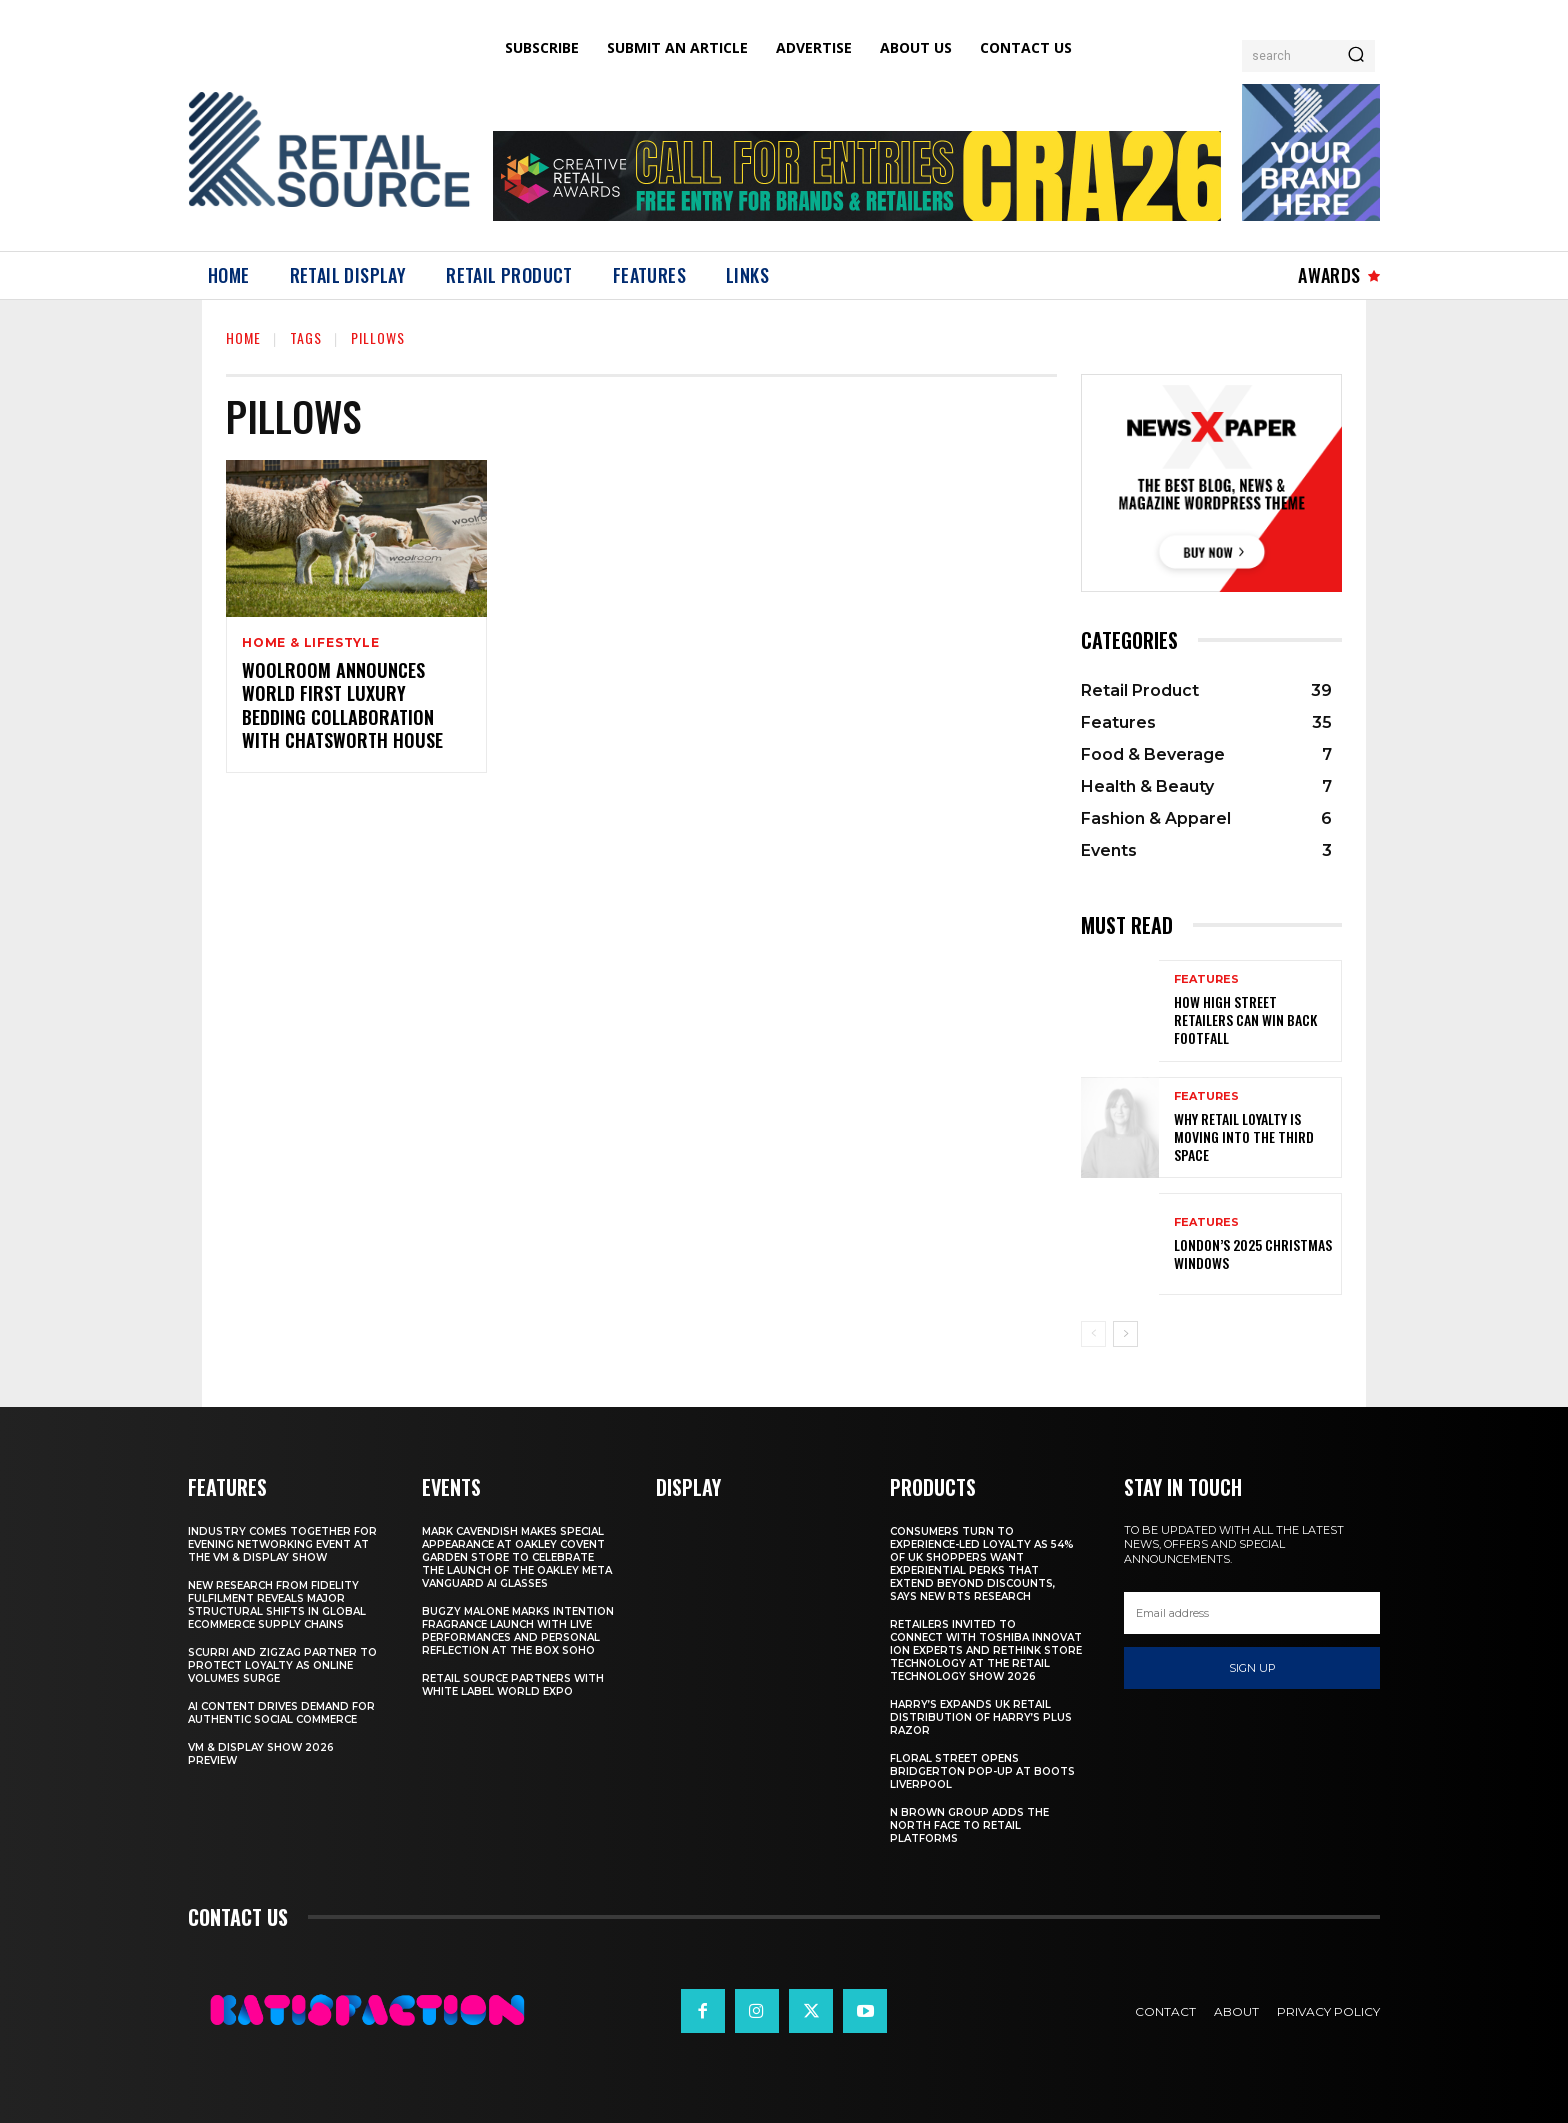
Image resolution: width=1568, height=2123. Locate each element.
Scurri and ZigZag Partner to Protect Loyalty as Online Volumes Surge (282, 1665)
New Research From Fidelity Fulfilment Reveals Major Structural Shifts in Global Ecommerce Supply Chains (277, 1605)
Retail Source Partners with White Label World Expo (513, 1685)
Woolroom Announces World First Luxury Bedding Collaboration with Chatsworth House (342, 705)
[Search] (1356, 56)
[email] (1252, 1613)
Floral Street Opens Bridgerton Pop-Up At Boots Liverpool (982, 1771)
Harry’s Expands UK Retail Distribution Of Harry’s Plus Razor (981, 1717)
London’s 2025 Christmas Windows (1253, 1253)
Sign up (1252, 1668)
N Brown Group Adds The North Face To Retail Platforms (969, 1825)
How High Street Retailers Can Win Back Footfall (1245, 1019)
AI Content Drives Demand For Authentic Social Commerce (281, 1713)
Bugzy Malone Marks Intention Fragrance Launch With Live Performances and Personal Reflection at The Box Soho (518, 1631)
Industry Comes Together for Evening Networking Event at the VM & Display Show (282, 1544)
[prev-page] (1093, 1334)
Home (243, 337)
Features (1206, 979)
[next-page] (1125, 1334)
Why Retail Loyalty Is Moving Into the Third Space (1244, 1136)
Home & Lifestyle (311, 643)
